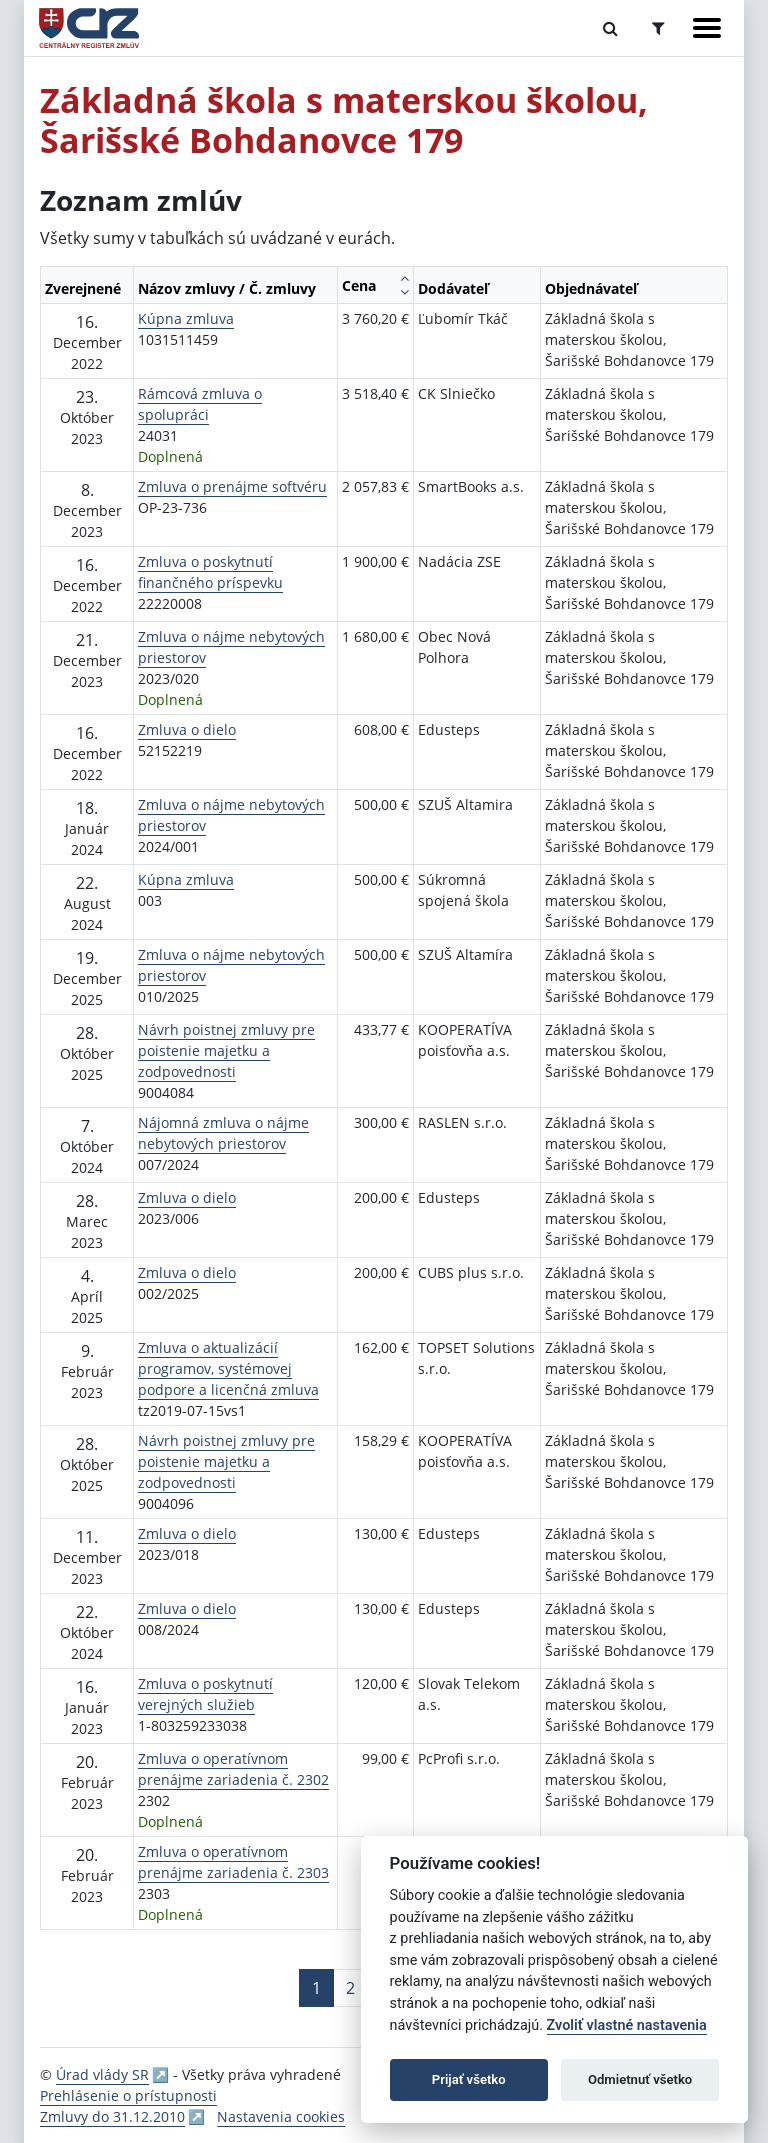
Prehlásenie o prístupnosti (128, 2095)
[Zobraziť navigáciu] (707, 28)
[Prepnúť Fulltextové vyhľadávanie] (610, 28)
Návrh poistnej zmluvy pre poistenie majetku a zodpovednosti (226, 1050)
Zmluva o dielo (187, 729)
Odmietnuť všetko (640, 2079)
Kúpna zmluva (186, 318)
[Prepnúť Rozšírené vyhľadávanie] (658, 28)
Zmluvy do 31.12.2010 (112, 2116)
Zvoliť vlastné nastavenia (627, 2025)
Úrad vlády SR (102, 2074)
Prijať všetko (469, 2079)
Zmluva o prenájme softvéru (232, 486)
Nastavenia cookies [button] (281, 2116)
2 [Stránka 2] (350, 1988)
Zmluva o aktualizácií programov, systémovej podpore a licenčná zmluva (228, 1368)
